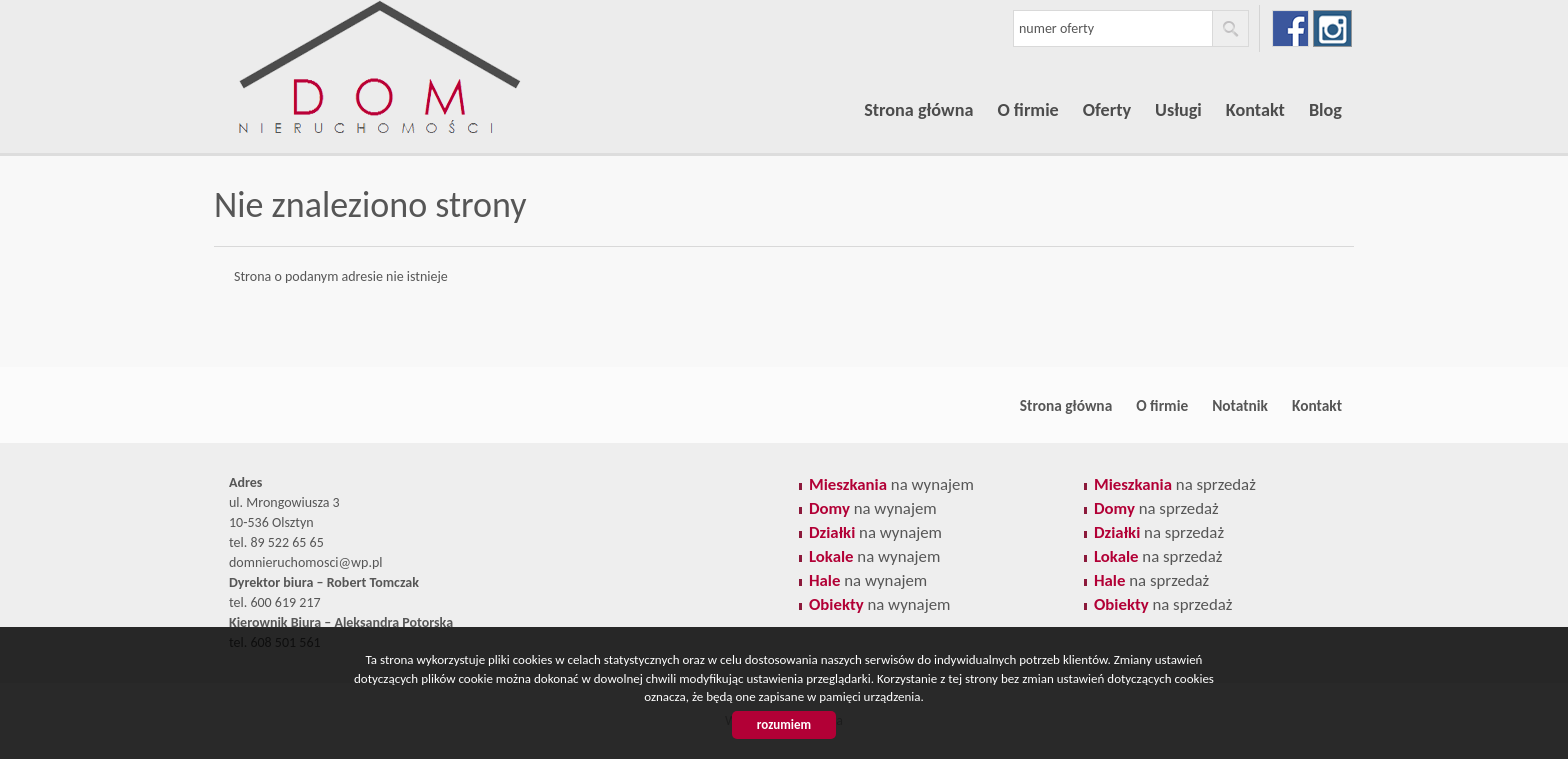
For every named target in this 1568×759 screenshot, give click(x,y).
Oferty (1107, 110)
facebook (1290, 28)
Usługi (1178, 110)
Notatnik (1240, 405)
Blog (1325, 110)
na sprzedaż (1175, 484)
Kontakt (1255, 110)
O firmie (1027, 110)
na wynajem (891, 484)
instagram (1332, 28)
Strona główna (918, 110)
